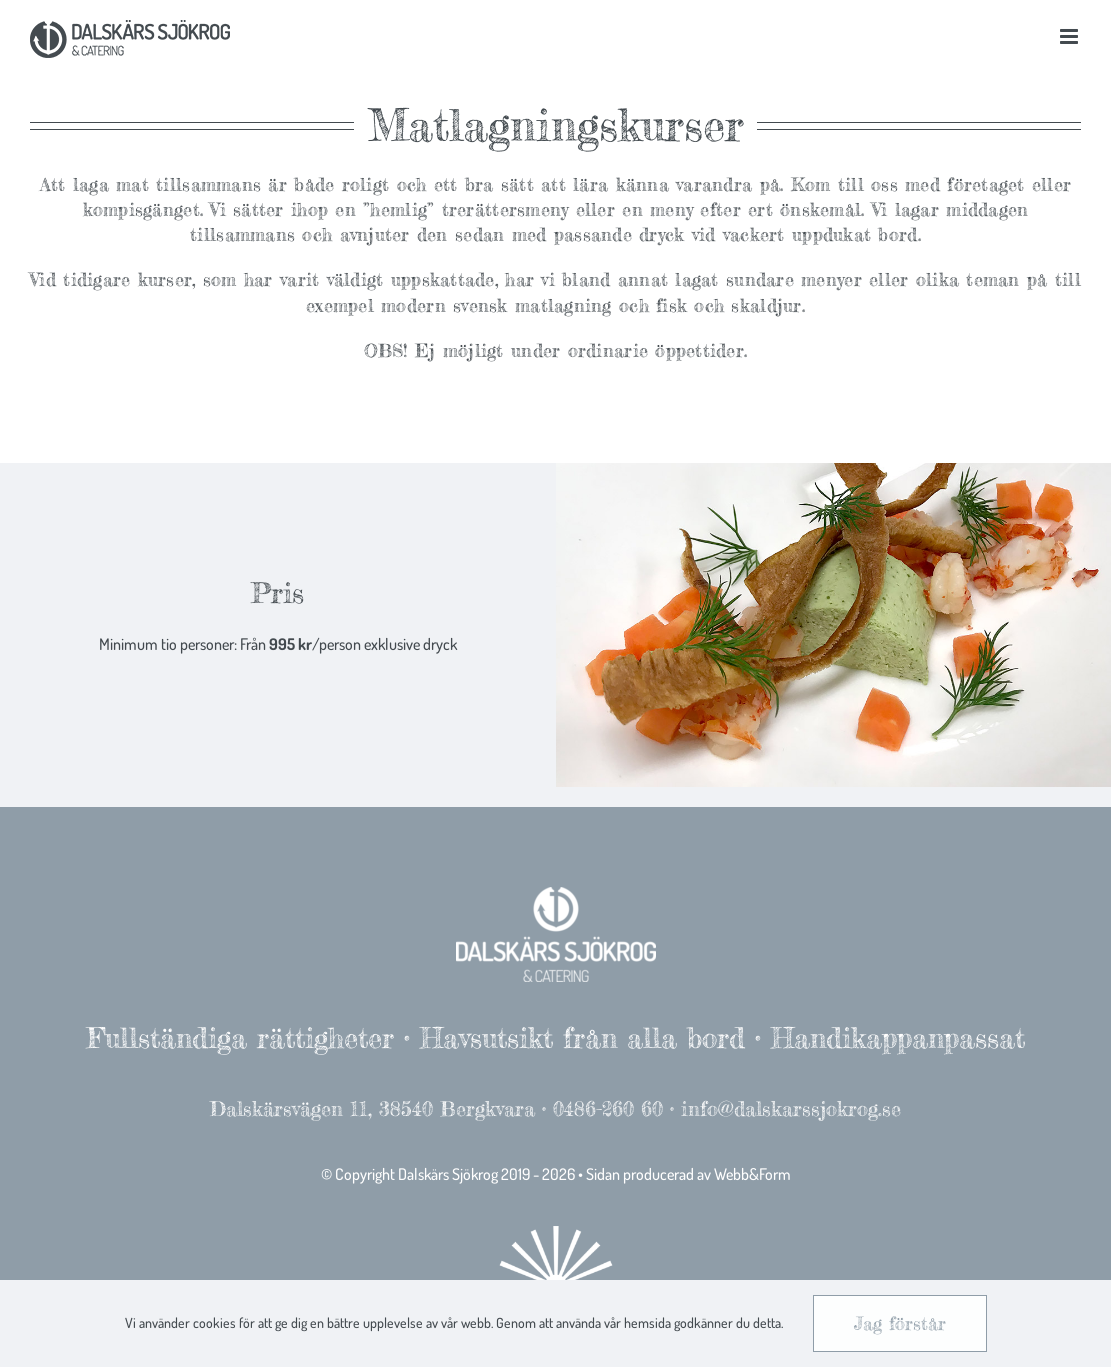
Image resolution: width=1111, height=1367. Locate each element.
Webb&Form (752, 1174)
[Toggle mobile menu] (1070, 36)
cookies (214, 1322)
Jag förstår (900, 1323)
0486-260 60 (608, 1108)
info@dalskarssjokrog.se (791, 1108)
